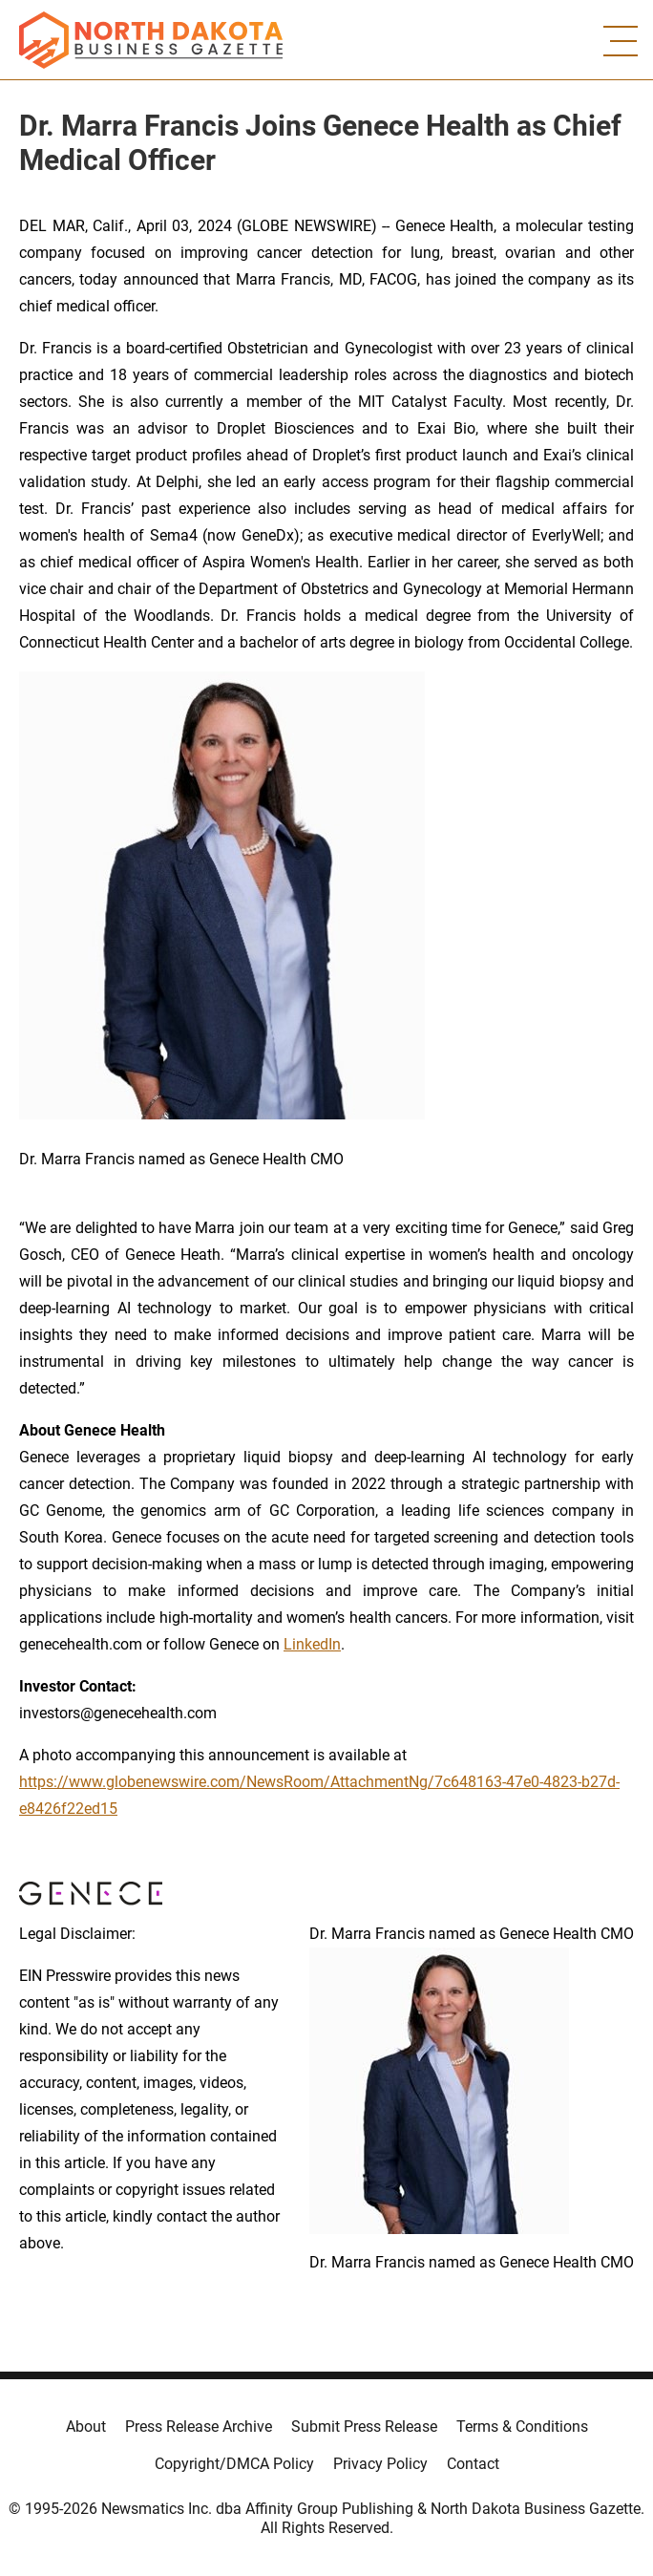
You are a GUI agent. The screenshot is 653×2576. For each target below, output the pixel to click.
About (86, 2426)
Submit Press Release (364, 2426)
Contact (473, 2464)
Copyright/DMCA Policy (234, 2464)
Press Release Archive (198, 2426)
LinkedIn (312, 1644)
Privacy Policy (380, 2464)
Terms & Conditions (522, 2426)
